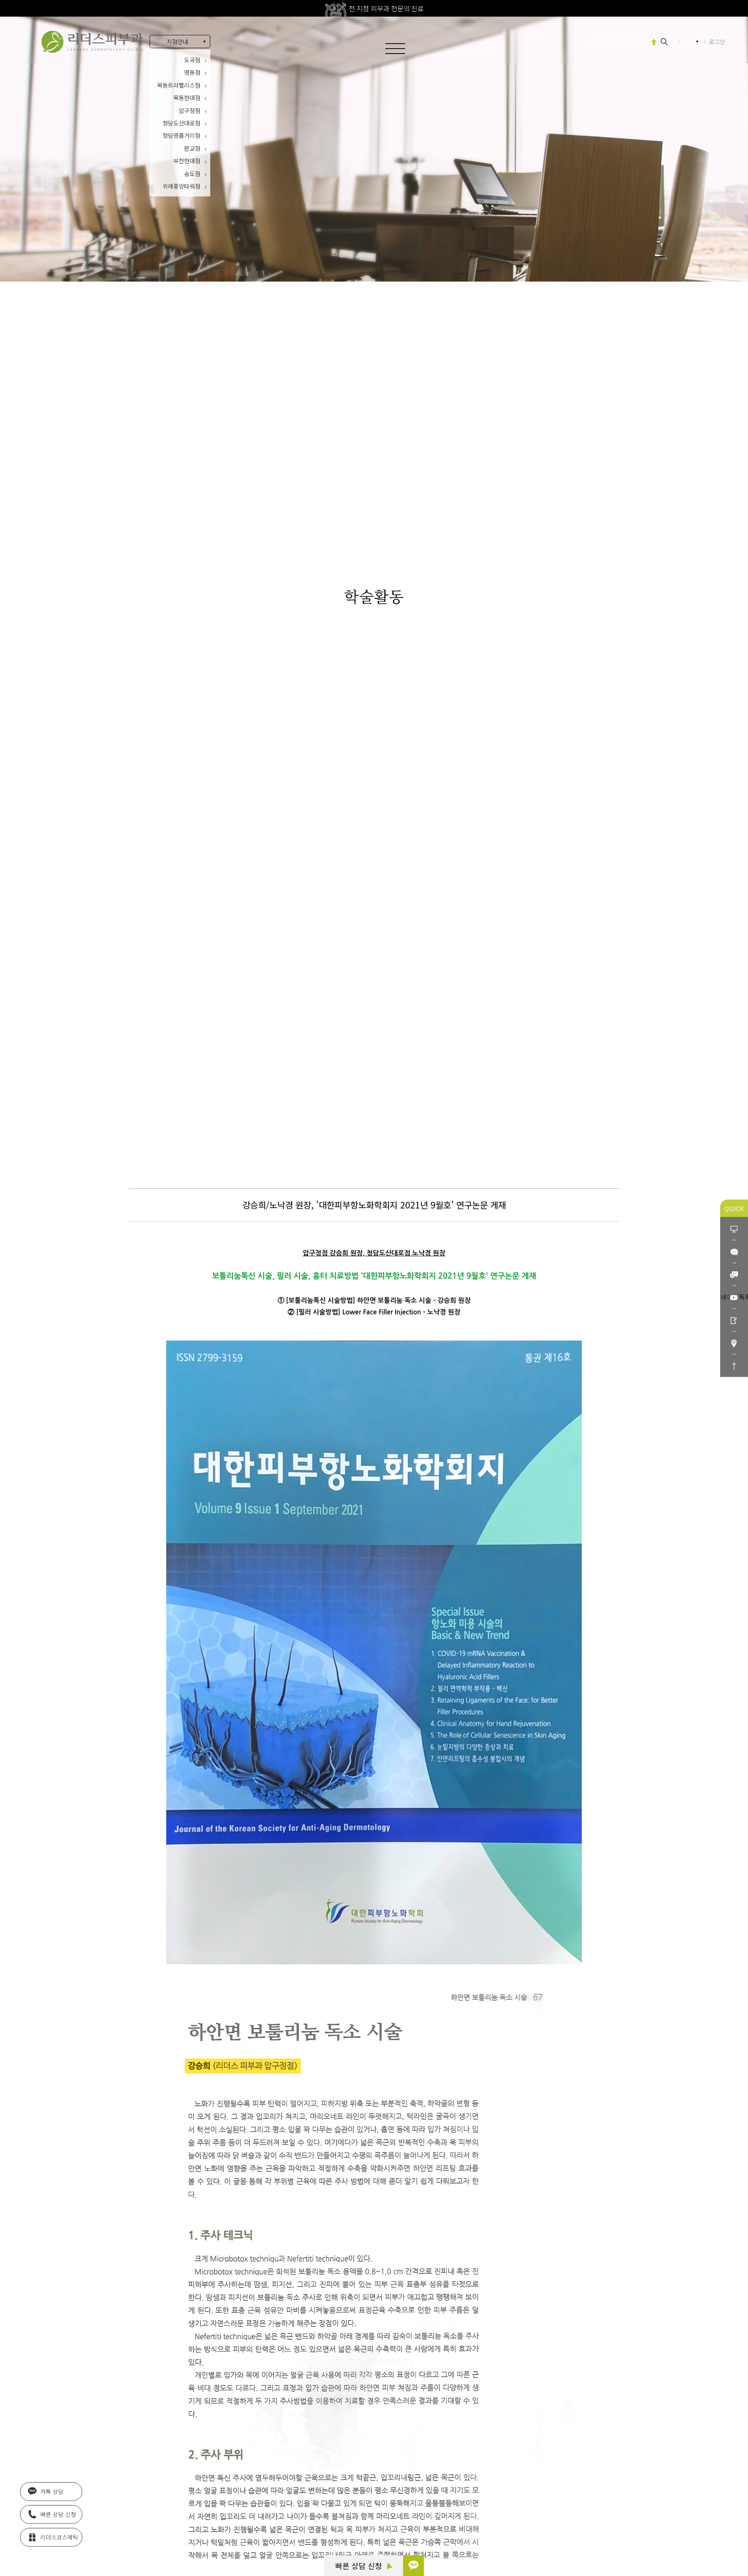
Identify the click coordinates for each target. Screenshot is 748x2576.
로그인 (717, 41)
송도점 (192, 173)
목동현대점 (186, 97)
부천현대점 (186, 161)
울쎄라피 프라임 (624, 41)
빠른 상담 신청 (363, 2565)
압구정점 (189, 110)
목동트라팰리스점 (178, 85)
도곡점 (192, 60)
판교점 (192, 148)
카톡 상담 (46, 2491)
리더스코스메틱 (53, 2537)
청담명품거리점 (181, 135)
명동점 (192, 72)
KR (690, 41)
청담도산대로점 (181, 123)
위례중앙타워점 (181, 186)
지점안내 (177, 41)
